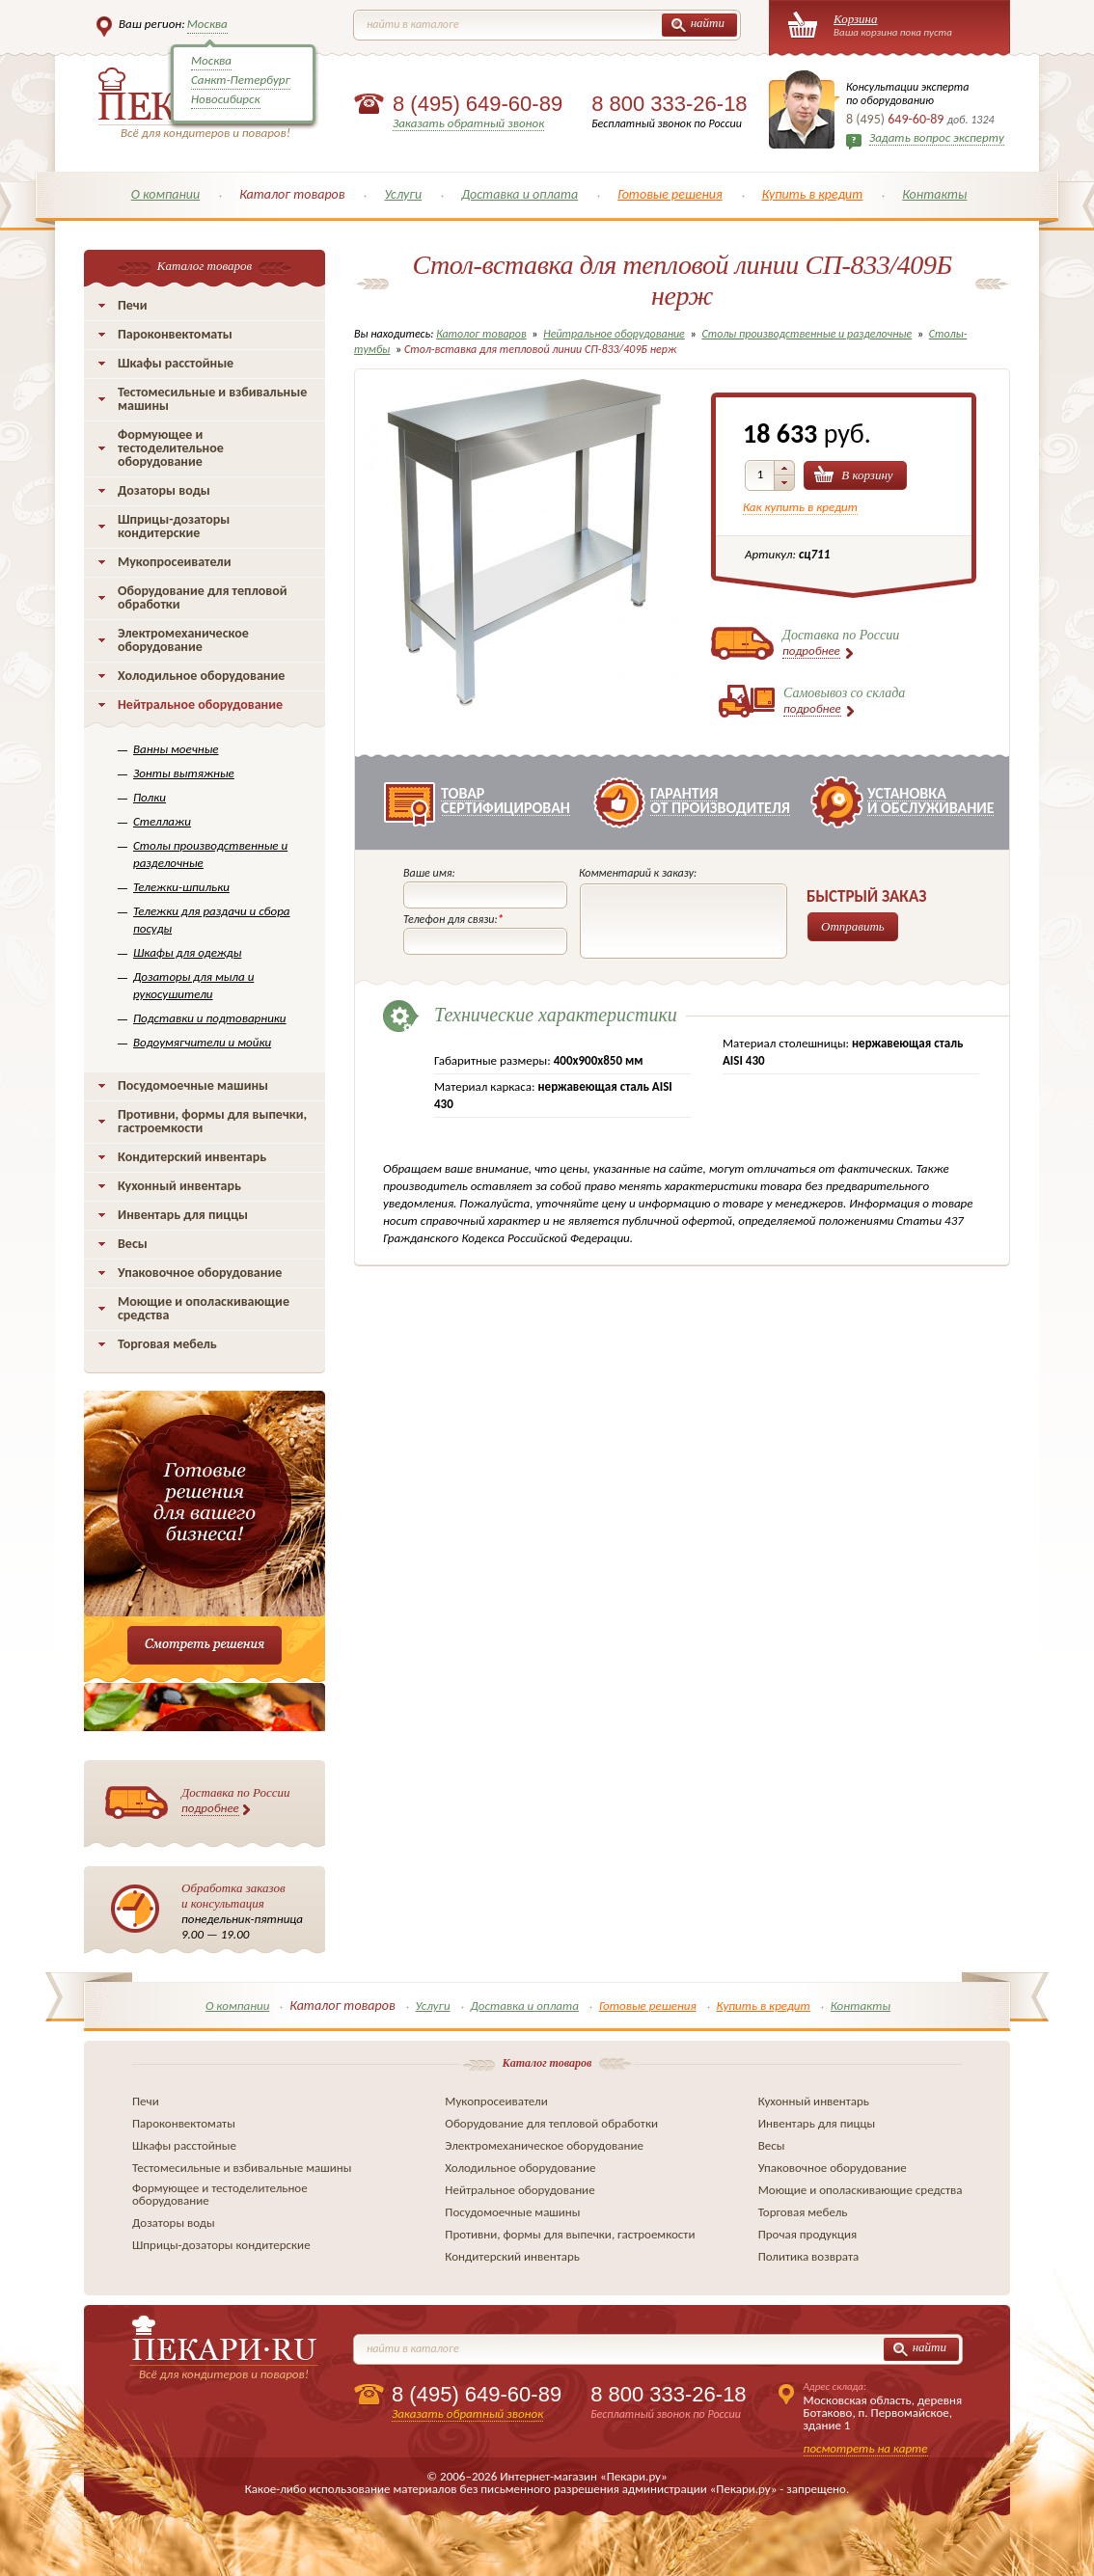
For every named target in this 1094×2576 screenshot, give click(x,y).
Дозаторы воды (164, 490)
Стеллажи (162, 821)
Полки (149, 797)
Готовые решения (670, 194)
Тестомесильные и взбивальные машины (212, 399)
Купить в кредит (812, 194)
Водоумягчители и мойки (202, 1042)
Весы (133, 1243)
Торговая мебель (167, 1344)
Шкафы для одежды (187, 952)
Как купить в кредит (800, 507)
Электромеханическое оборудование (183, 640)
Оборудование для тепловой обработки (202, 597)
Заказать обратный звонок (468, 123)
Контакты (934, 194)
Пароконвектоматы (175, 334)
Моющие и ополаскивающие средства (203, 1308)
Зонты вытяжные (183, 773)
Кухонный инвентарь (179, 1186)
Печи (133, 305)
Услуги (403, 194)
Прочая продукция (808, 2234)
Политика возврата (809, 2256)
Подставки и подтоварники (210, 1018)
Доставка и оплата (519, 194)
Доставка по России (235, 1800)
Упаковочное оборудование (200, 1272)
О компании (166, 194)
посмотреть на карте (866, 2448)
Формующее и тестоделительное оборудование (171, 448)
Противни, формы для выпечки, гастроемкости (212, 1121)
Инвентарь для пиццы (183, 1215)
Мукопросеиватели (174, 562)
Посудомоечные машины (193, 1085)
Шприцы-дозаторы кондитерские (174, 526)
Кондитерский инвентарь (192, 1157)
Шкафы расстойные (175, 363)
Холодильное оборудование (201, 675)
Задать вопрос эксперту (936, 137)
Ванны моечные (176, 749)
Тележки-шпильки (181, 887)
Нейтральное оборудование (200, 704)
